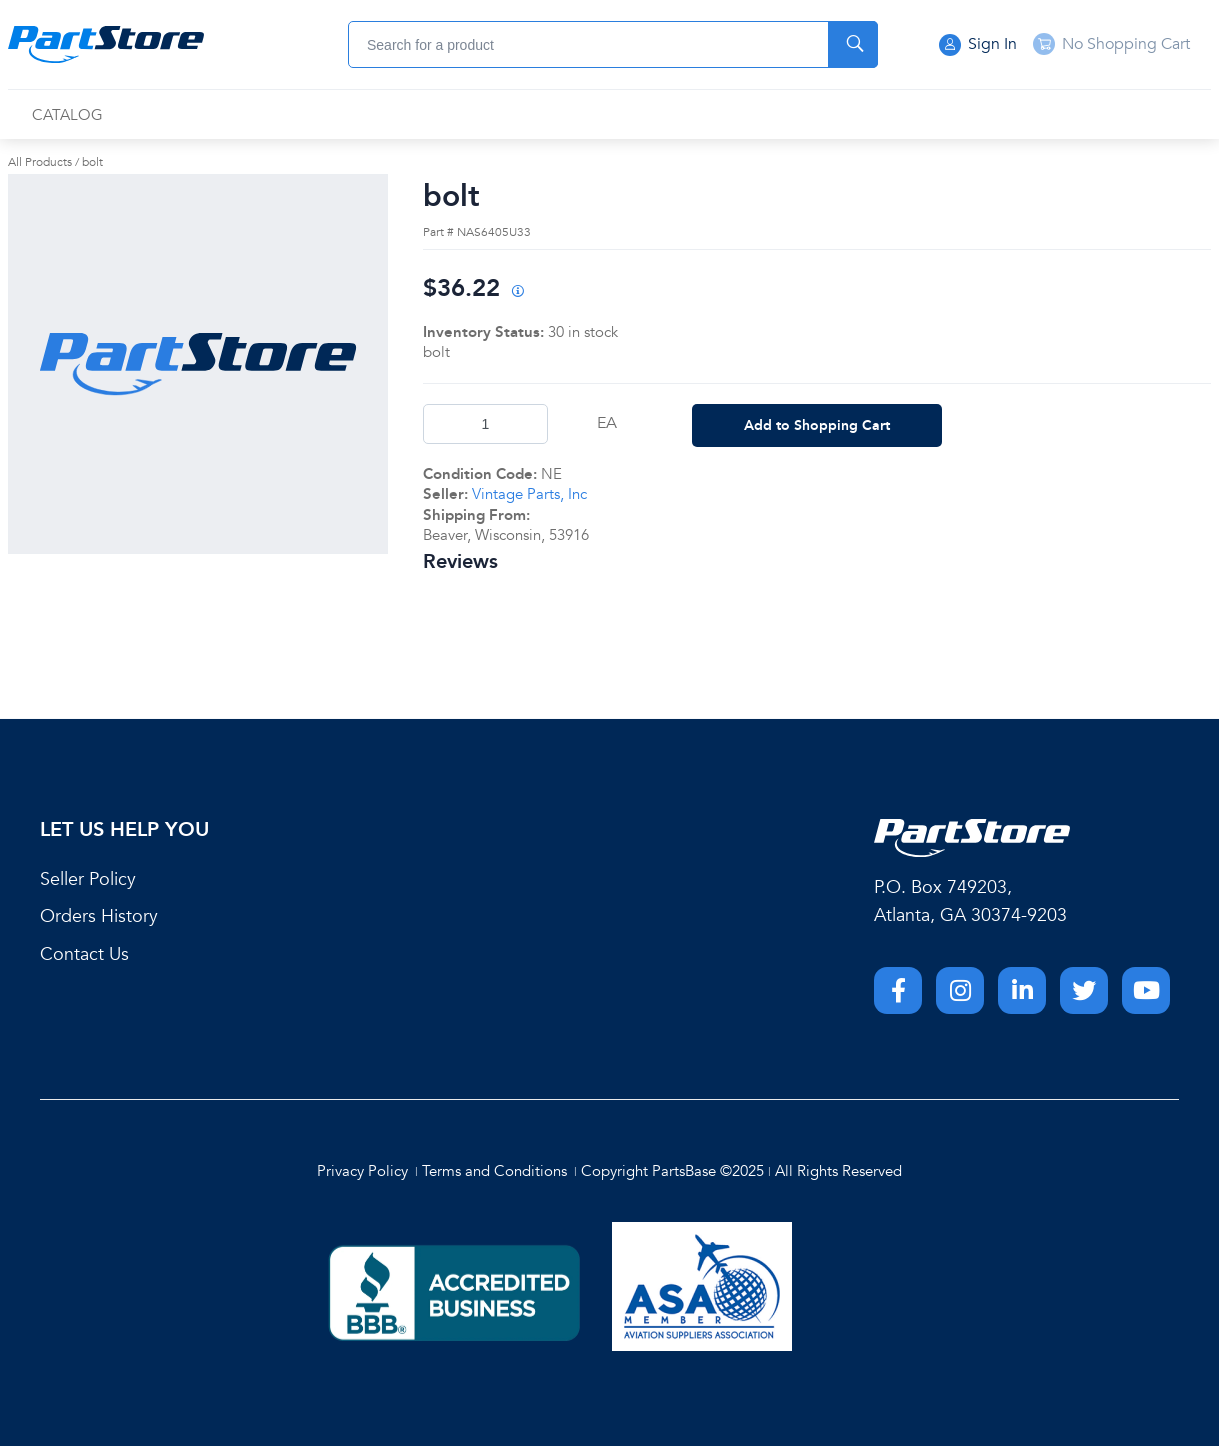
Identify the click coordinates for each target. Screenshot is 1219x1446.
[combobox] (613, 44)
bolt (92, 162)
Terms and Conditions (494, 1171)
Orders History (99, 916)
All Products (40, 162)
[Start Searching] (853, 44)
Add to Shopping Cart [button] (817, 425)
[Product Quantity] (485, 424)
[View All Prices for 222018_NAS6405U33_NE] (517, 292)
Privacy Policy (362, 1171)
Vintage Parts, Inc (529, 494)
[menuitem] (67, 115)
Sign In (978, 45)
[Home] (106, 45)
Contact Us (84, 954)
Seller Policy (88, 879)
